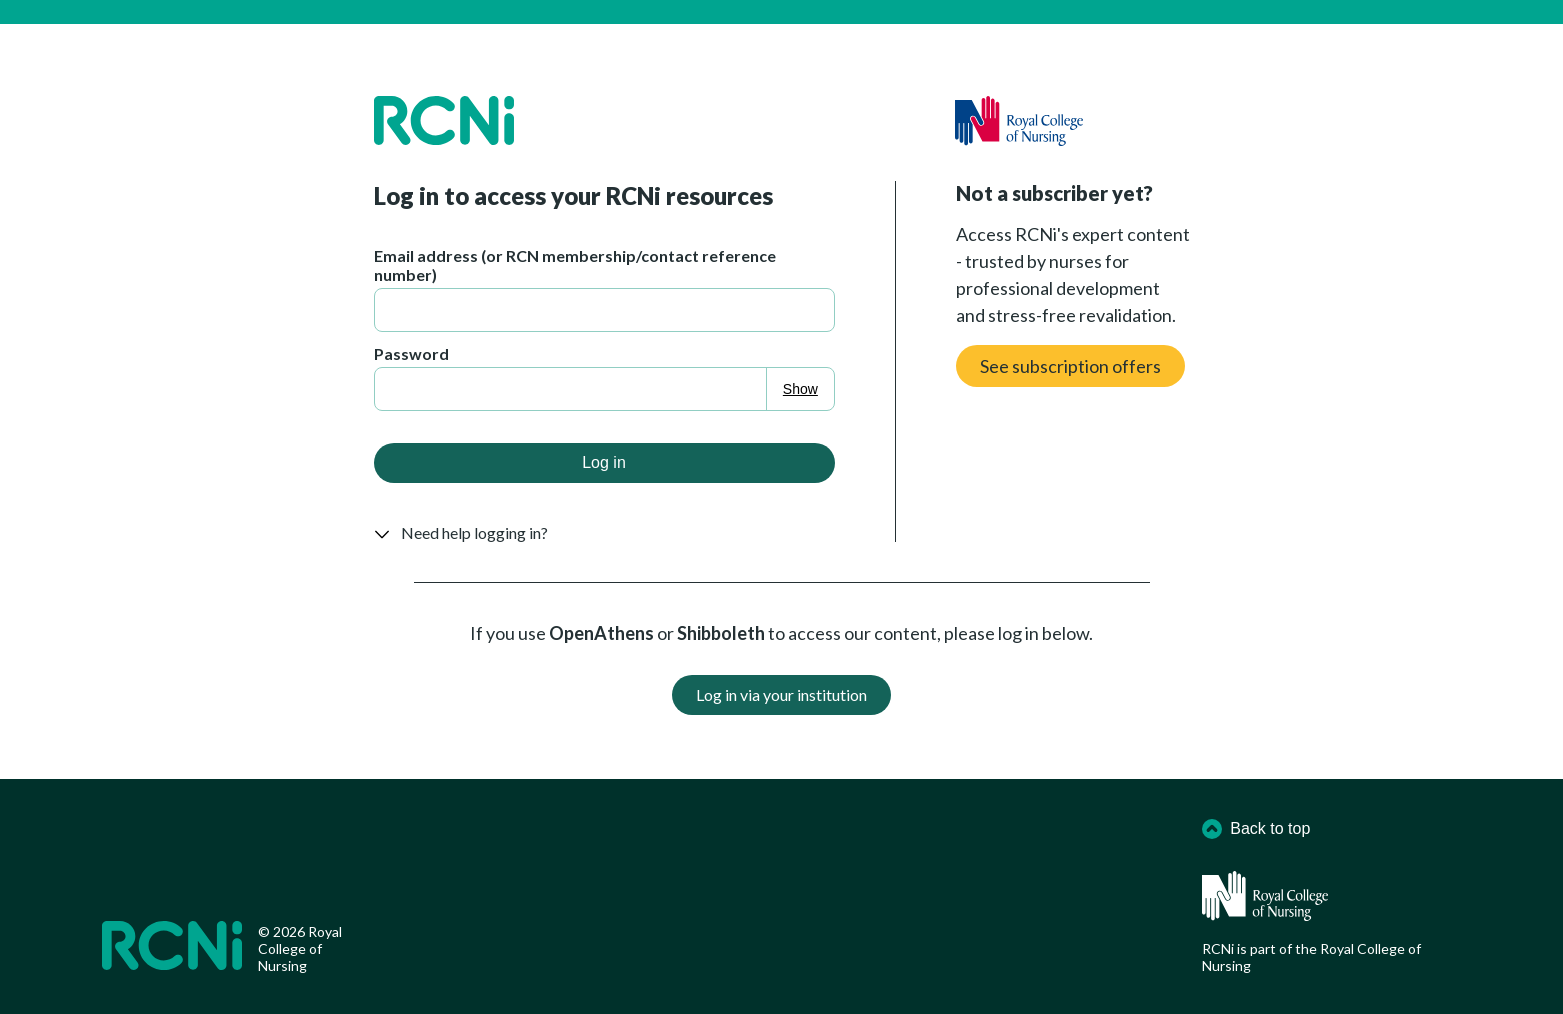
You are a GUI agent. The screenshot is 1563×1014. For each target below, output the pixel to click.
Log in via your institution (781, 694)
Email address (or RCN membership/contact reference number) (575, 265)
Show (800, 389)
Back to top (1256, 829)
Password (411, 353)
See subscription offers (1070, 366)
